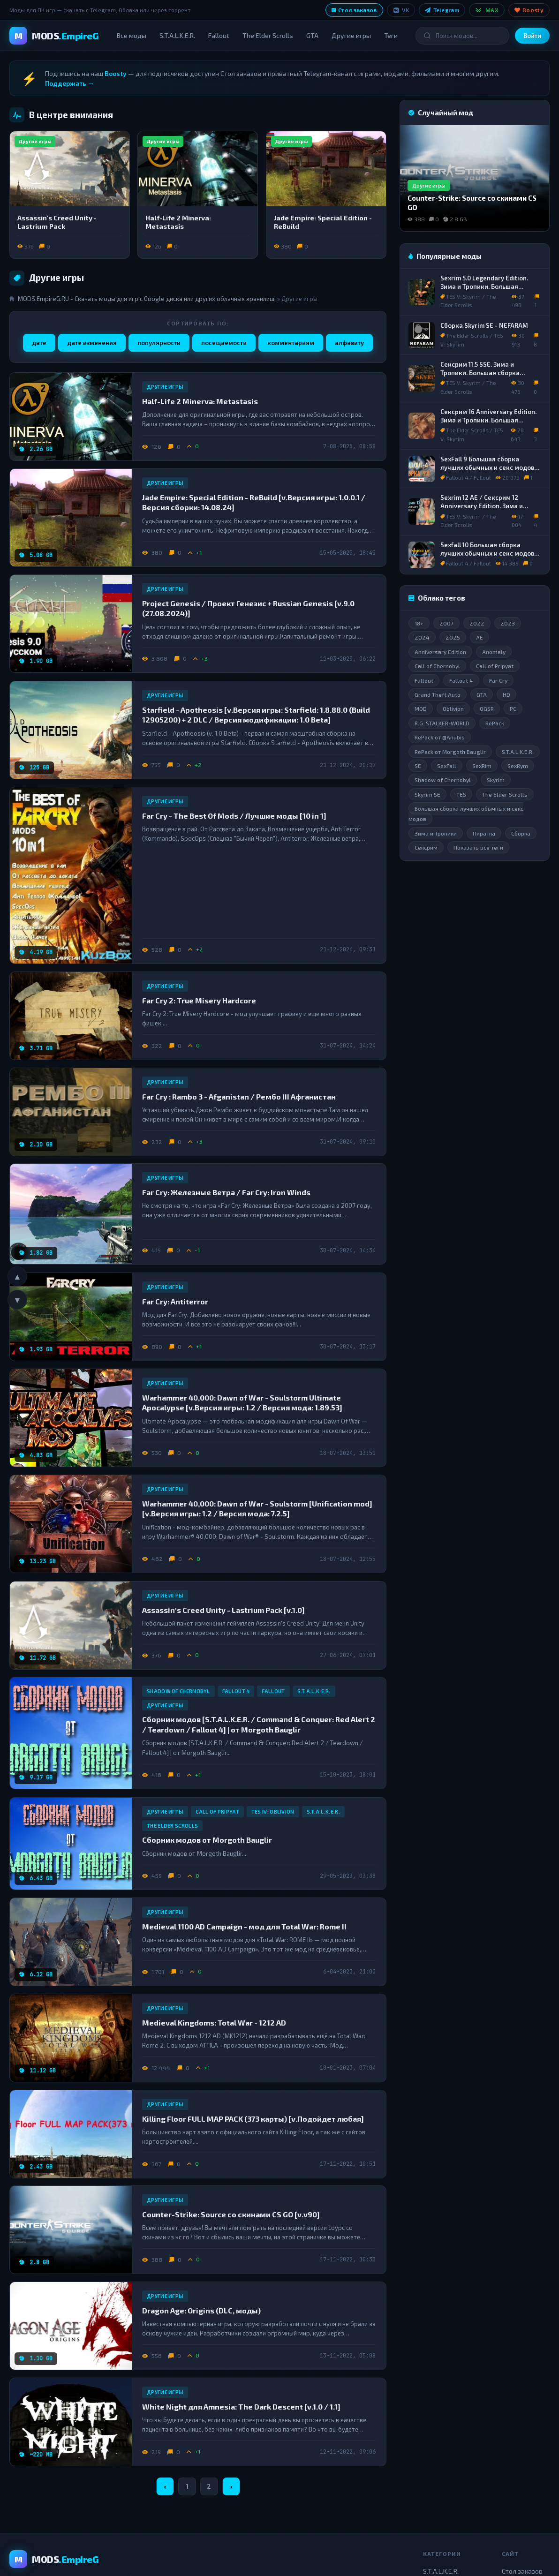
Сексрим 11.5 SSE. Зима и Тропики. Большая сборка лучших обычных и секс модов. (488, 372)
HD (506, 694)
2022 (476, 623)
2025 (453, 637)
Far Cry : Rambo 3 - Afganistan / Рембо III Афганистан (239, 1096)
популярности (159, 342)
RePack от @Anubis (440, 737)
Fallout (218, 35)
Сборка (520, 833)
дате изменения (92, 342)
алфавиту (349, 342)
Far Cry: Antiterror (175, 1300)
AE (479, 637)
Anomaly (494, 651)
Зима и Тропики (436, 833)
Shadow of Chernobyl (178, 1691)
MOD (421, 709)
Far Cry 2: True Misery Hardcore (199, 999)
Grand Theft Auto (438, 694)
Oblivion (453, 709)
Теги (391, 35)
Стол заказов (354, 10)
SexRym (517, 765)
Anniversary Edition (440, 651)
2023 (507, 623)
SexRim (481, 765)
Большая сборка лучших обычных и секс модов (465, 813)
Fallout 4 (236, 1691)
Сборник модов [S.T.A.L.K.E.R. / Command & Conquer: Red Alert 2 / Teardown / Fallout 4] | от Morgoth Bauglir (258, 1724)
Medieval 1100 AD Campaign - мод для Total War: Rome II (244, 1925)
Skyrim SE (427, 794)
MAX (487, 10)
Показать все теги (478, 847)
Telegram (442, 10)
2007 (446, 623)
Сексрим (426, 847)
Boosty (529, 10)
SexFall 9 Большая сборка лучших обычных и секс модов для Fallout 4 (487, 467)
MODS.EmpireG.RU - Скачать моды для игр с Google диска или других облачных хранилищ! (147, 298)
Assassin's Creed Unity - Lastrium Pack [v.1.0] (223, 1609)
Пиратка (484, 833)
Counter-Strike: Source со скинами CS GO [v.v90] (231, 2214)
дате (39, 342)
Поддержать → (69, 83)
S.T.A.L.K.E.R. (177, 35)
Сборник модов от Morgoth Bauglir (207, 1839)
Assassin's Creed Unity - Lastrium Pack (57, 222)
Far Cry (498, 680)
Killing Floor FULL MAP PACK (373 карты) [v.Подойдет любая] (253, 2118)
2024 (422, 637)
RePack (494, 723)
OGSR (487, 709)
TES (461, 794)
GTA (312, 35)
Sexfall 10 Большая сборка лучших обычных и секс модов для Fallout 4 (487, 553)
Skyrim (496, 780)
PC (513, 709)
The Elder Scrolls (267, 35)
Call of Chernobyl (437, 666)
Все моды (131, 35)
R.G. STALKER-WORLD (442, 723)
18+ (419, 623)
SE (418, 765)
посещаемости (224, 342)
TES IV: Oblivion (273, 1811)
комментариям (290, 342)
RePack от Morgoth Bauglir (450, 751)
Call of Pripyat (217, 1811)
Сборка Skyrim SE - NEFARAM (484, 325)
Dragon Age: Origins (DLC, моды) (201, 2310)
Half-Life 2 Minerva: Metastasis (178, 222)
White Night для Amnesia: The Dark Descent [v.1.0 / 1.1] (241, 2406)
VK (401, 10)
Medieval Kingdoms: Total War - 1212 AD (214, 2022)
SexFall (446, 765)
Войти (532, 35)
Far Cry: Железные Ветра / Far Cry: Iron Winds (226, 1192)
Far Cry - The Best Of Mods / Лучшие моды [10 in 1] (234, 815)
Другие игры (351, 35)
